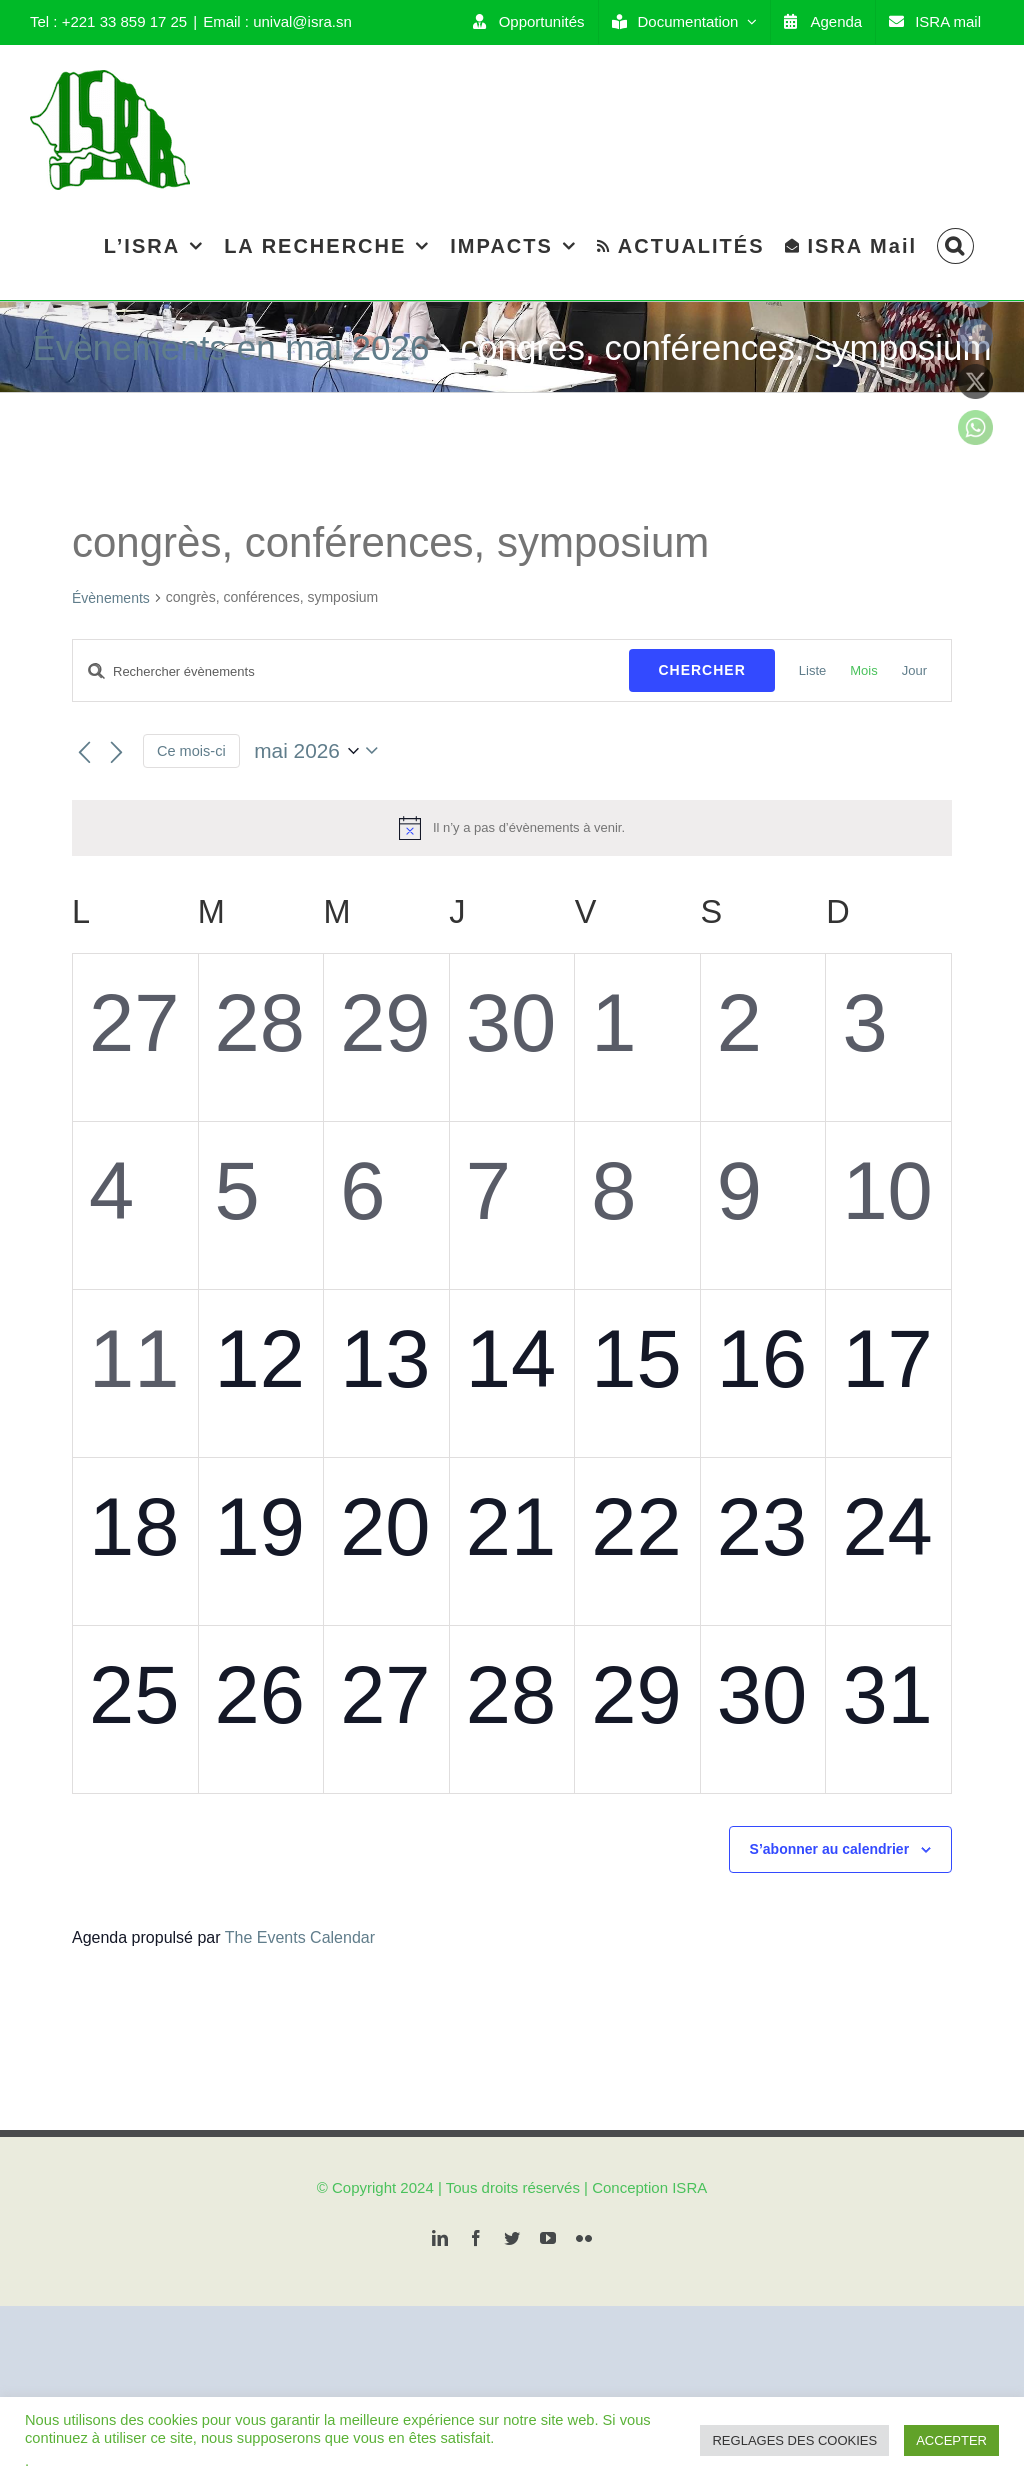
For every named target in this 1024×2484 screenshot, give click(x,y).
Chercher (701, 670)
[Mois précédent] (84, 753)
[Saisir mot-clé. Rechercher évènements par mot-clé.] (351, 671)
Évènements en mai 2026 (230, 347)
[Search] (955, 245)
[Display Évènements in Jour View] (914, 670)
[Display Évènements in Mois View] (863, 670)
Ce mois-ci (191, 751)
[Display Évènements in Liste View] (812, 670)
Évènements (111, 598)
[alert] (512, 828)
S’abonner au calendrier (830, 1849)
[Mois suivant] (116, 753)
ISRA (689, 2187)
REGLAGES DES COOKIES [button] (794, 2440)
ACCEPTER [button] (951, 2440)
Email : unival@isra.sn (277, 21)
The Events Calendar (300, 1937)
